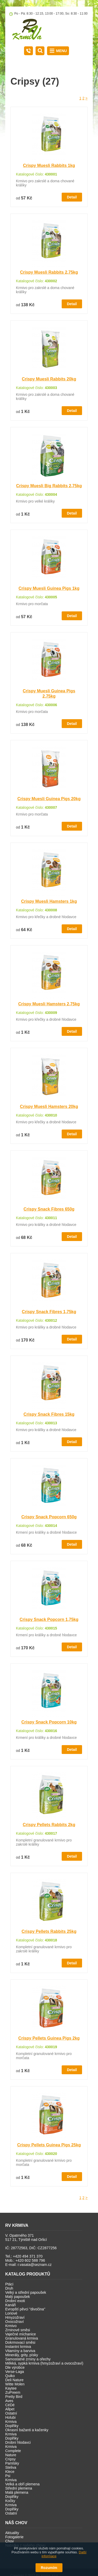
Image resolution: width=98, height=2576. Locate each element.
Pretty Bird (13, 2397)
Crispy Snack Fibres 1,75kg (49, 1311)
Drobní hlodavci (18, 2442)
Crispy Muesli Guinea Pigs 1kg (49, 588)
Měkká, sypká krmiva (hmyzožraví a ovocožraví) (44, 2363)
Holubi (10, 2417)
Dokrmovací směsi (20, 2342)
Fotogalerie (14, 2537)
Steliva (10, 2467)
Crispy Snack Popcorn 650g (49, 1517)
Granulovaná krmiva (21, 2338)
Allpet (9, 2409)
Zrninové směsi (17, 2330)
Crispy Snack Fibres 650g (49, 1209)
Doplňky (12, 2426)
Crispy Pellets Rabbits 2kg (49, 1824)
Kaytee (11, 2388)
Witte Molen (15, 2384)
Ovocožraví (14, 2322)
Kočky (10, 2501)
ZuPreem (12, 2392)
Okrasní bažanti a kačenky (26, 2430)
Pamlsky (12, 2463)
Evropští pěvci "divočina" (25, 2309)
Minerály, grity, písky (21, 2355)
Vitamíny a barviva (20, 2351)
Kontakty (28, 50)
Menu (61, 51)
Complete (13, 2451)
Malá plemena (16, 2492)
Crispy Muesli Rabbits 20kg (49, 379)
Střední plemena (18, 2488)
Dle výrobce (15, 2367)
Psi (7, 2476)
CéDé (10, 2405)
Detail (72, 197)
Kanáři (10, 2305)
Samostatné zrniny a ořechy (28, 2359)
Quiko (10, 2376)
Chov (9, 2541)
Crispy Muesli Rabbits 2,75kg (49, 272)
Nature (10, 2455)
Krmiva (11, 2422)
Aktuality (12, 2533)
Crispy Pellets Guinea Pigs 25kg (49, 2145)
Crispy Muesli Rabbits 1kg (49, 165)
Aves (9, 2401)
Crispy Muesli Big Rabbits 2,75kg (49, 486)
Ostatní (11, 2413)
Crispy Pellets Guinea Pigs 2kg (49, 2038)
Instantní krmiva (18, 2347)
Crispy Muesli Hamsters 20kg (49, 1106)
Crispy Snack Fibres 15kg (49, 1414)
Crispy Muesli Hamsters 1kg (49, 901)
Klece (9, 2472)
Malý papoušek (17, 2297)
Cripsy (10, 2459)
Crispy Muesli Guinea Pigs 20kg (49, 799)
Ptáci (9, 2284)
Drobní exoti (15, 2301)
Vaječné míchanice (20, 2334)
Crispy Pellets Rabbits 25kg (49, 1931)
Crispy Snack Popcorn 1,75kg (49, 1619)
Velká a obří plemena (22, 2484)
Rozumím (49, 2568)
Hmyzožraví (15, 2317)
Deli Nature (14, 2380)
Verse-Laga (14, 2372)
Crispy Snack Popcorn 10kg (49, 1722)
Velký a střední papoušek (25, 2292)
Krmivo (11, 2326)
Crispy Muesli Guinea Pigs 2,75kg (49, 693)
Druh (9, 2288)
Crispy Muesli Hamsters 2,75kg (49, 1004)
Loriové (11, 2313)
